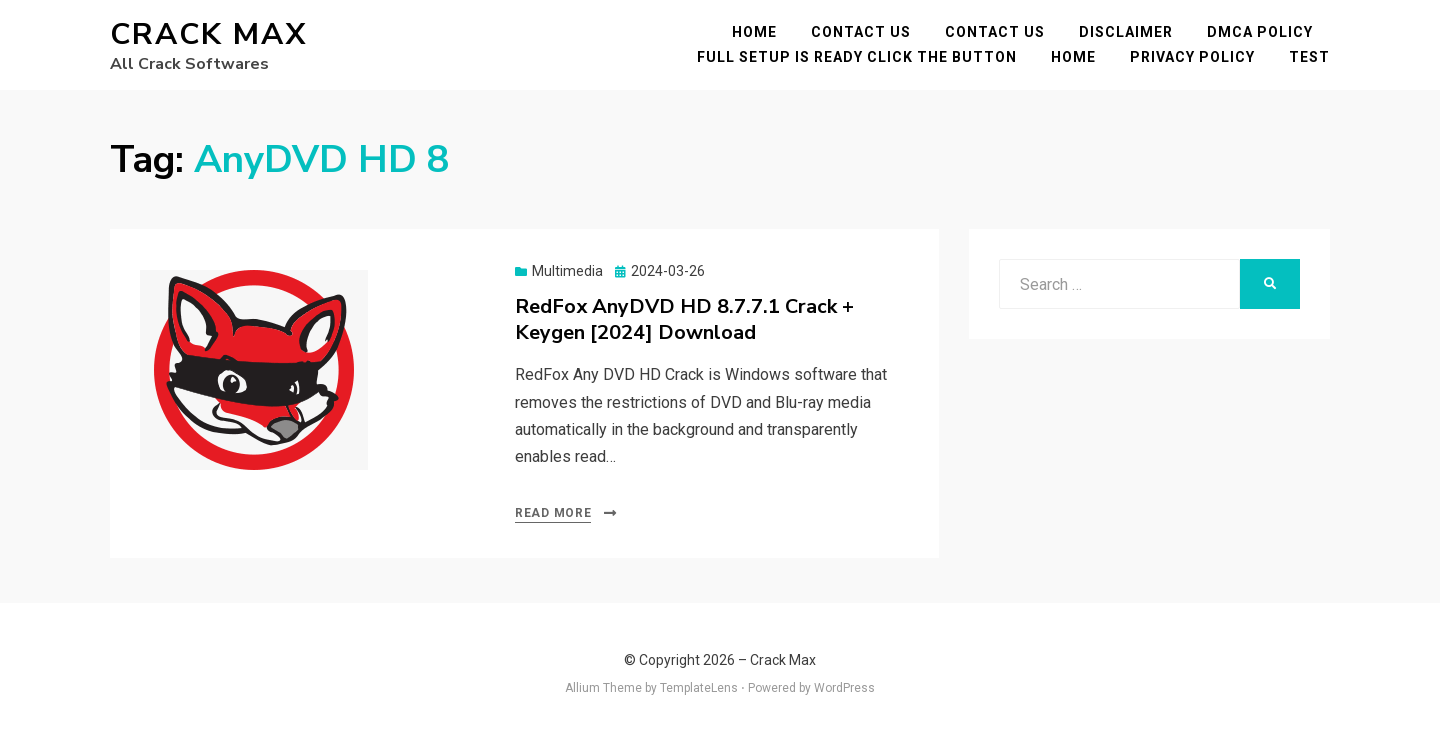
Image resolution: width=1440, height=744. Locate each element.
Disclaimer (1126, 32)
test (1309, 57)
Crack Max (208, 34)
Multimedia (567, 271)
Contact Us (861, 32)
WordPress (844, 688)
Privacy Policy (1192, 57)
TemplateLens (699, 688)
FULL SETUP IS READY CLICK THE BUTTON (857, 57)
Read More (553, 513)
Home (754, 32)
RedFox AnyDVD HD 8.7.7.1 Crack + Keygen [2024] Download (684, 319)
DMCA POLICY (1260, 32)
